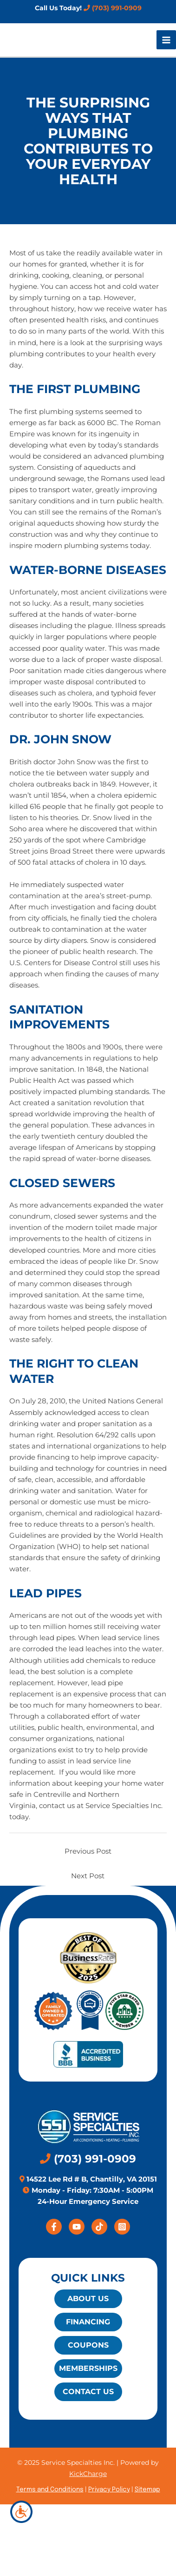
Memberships (88, 2368)
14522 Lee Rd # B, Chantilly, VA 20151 (91, 2179)
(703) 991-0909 (113, 8)
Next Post (87, 1876)
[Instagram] (122, 2227)
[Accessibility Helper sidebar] (21, 2512)
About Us (88, 2298)
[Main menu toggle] (166, 40)
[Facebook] (54, 2227)
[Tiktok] (99, 2227)
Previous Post (88, 1851)
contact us (57, 1806)
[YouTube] (77, 2227)
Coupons (88, 2345)
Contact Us (88, 2391)
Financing (88, 2321)
